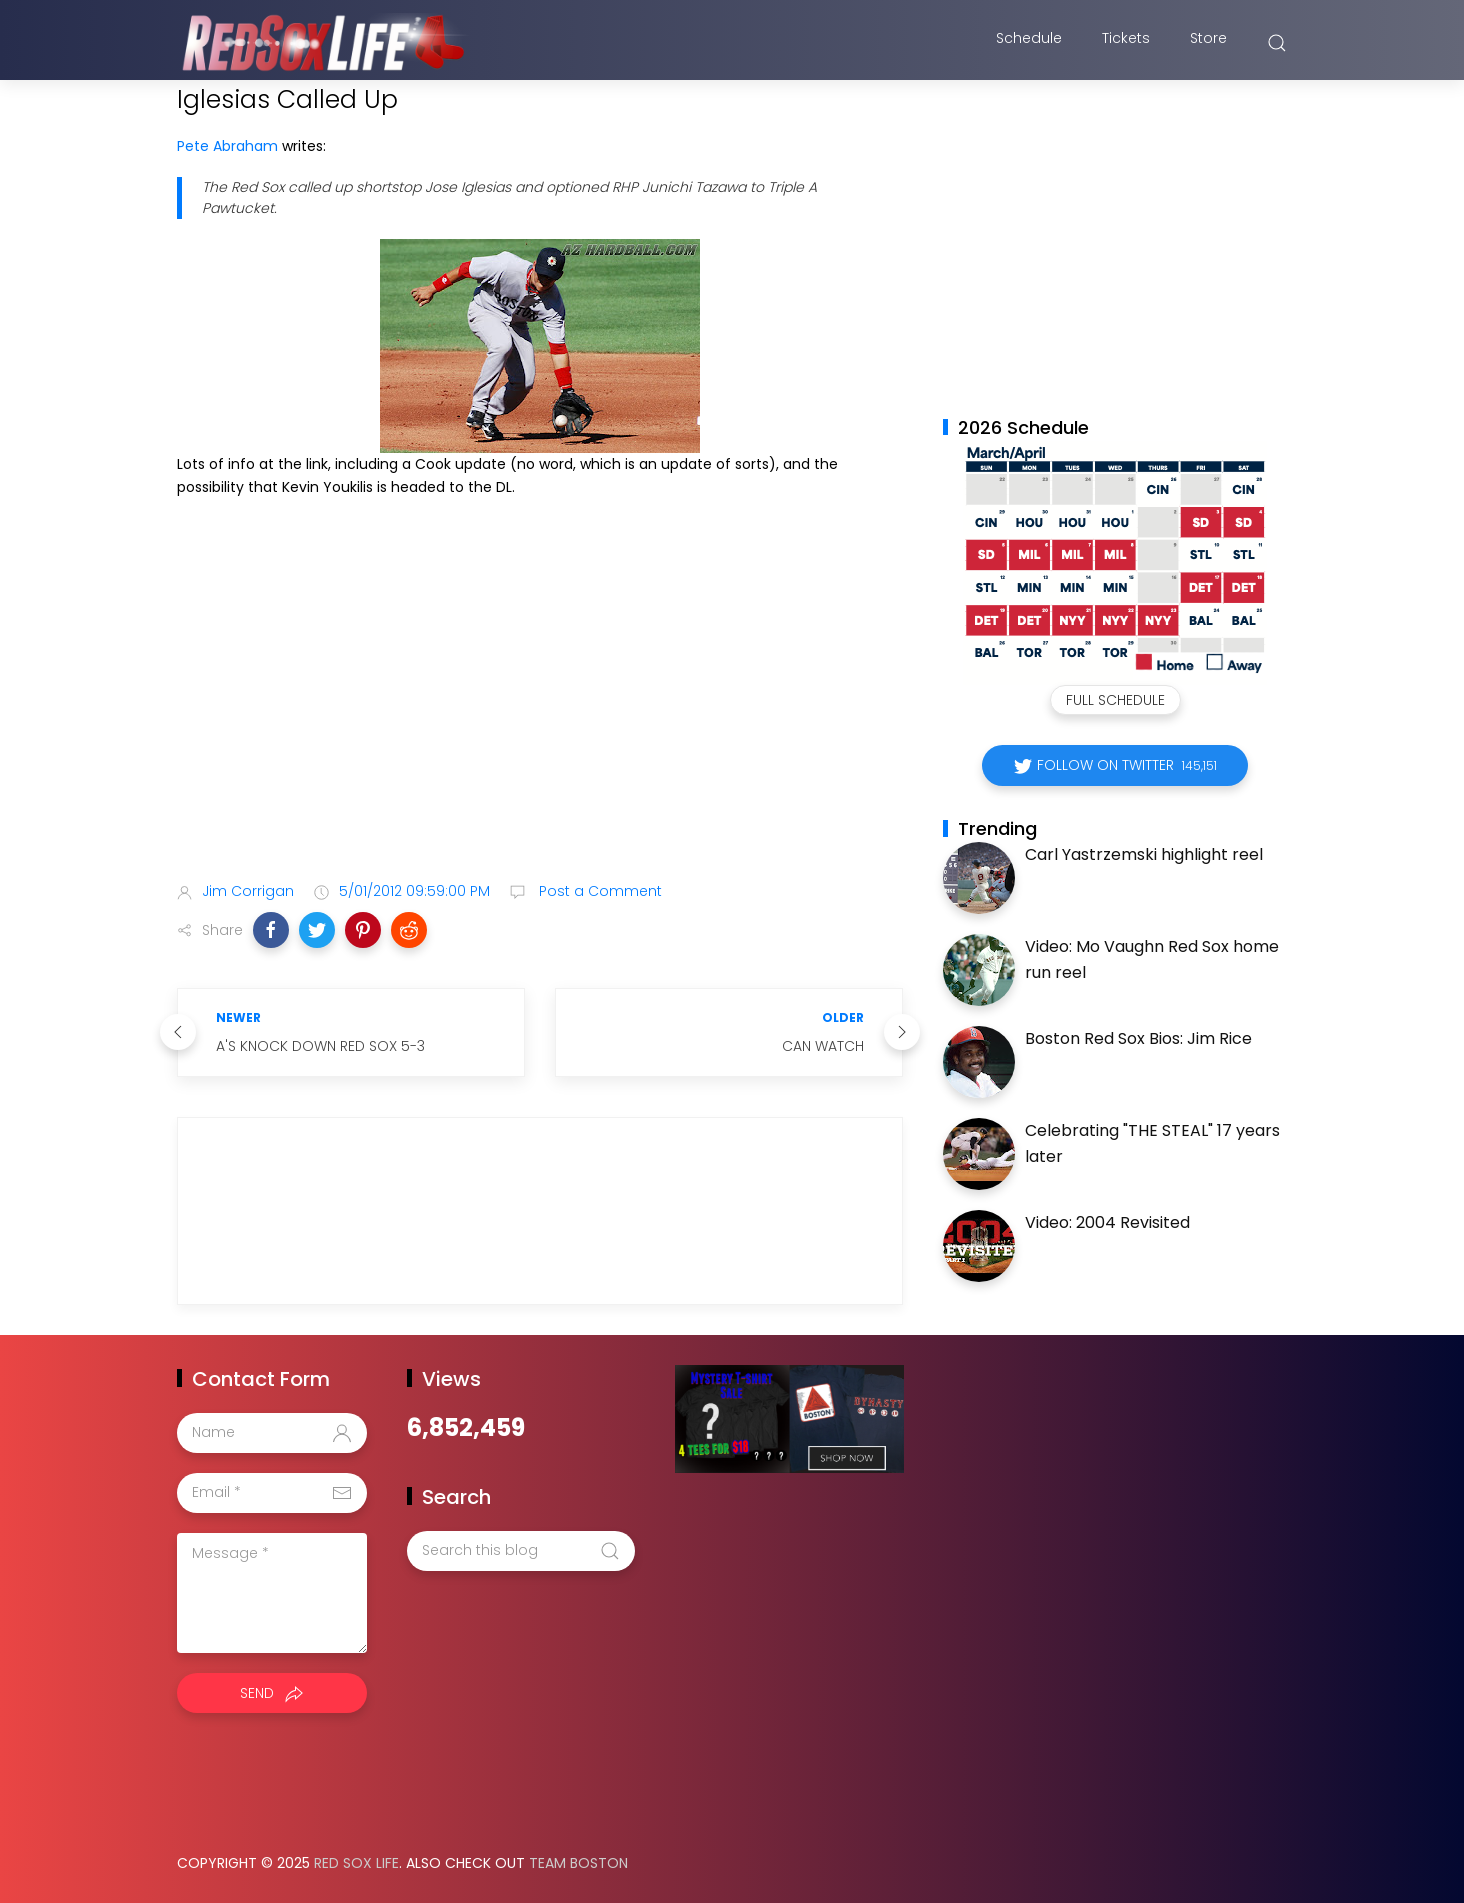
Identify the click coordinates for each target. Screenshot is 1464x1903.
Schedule (1029, 43)
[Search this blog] (521, 1551)
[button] (271, 930)
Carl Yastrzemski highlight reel (1144, 854)
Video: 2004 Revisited (1107, 1222)
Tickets (1126, 43)
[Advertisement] (540, 708)
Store (1208, 43)
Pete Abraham (227, 146)
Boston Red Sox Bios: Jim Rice (1138, 1038)
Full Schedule (1115, 700)
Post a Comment (598, 891)
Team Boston (578, 1863)
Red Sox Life (356, 1863)
